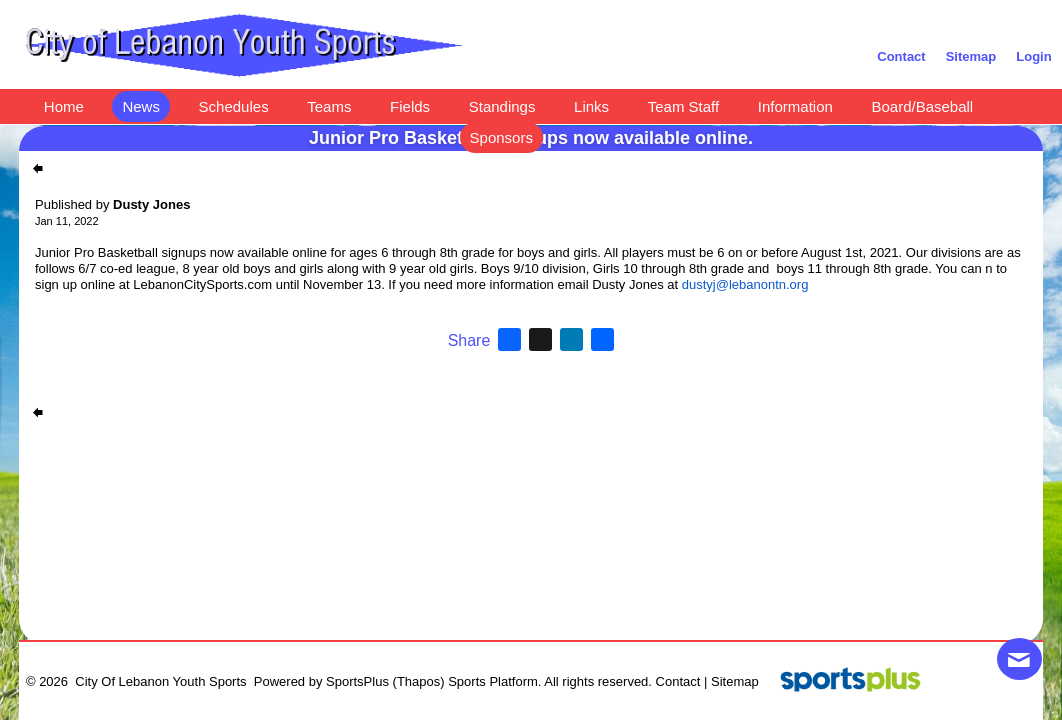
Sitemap (735, 681)
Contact (678, 681)
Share (469, 341)
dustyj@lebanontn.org (745, 284)
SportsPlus (357, 681)
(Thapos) (419, 681)
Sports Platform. (494, 681)
